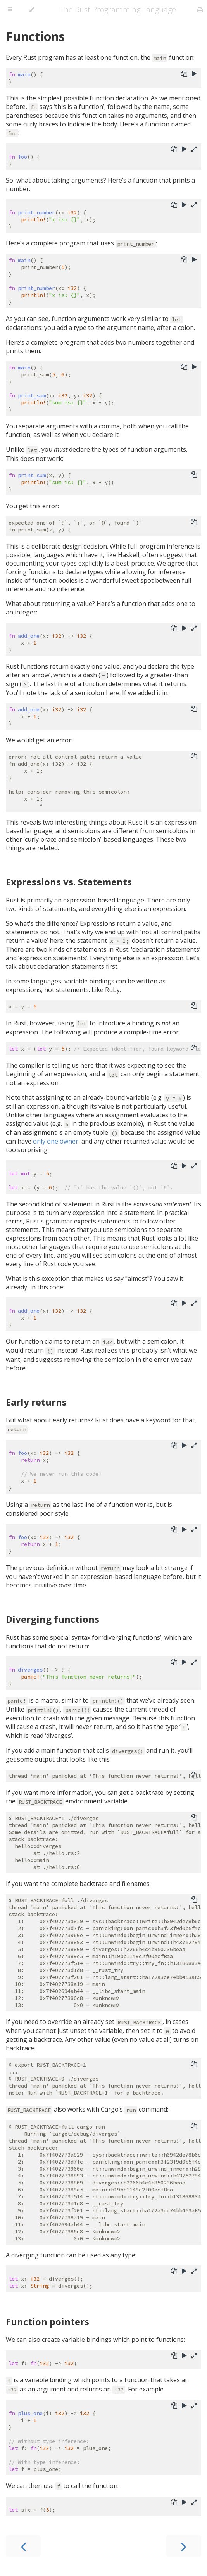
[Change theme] (31, 9)
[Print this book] (200, 9)
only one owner (55, 1141)
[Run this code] (194, 74)
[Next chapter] (183, 2546)
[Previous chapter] (23, 2546)
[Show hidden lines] (194, 149)
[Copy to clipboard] (184, 74)
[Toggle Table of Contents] (10, 9)
